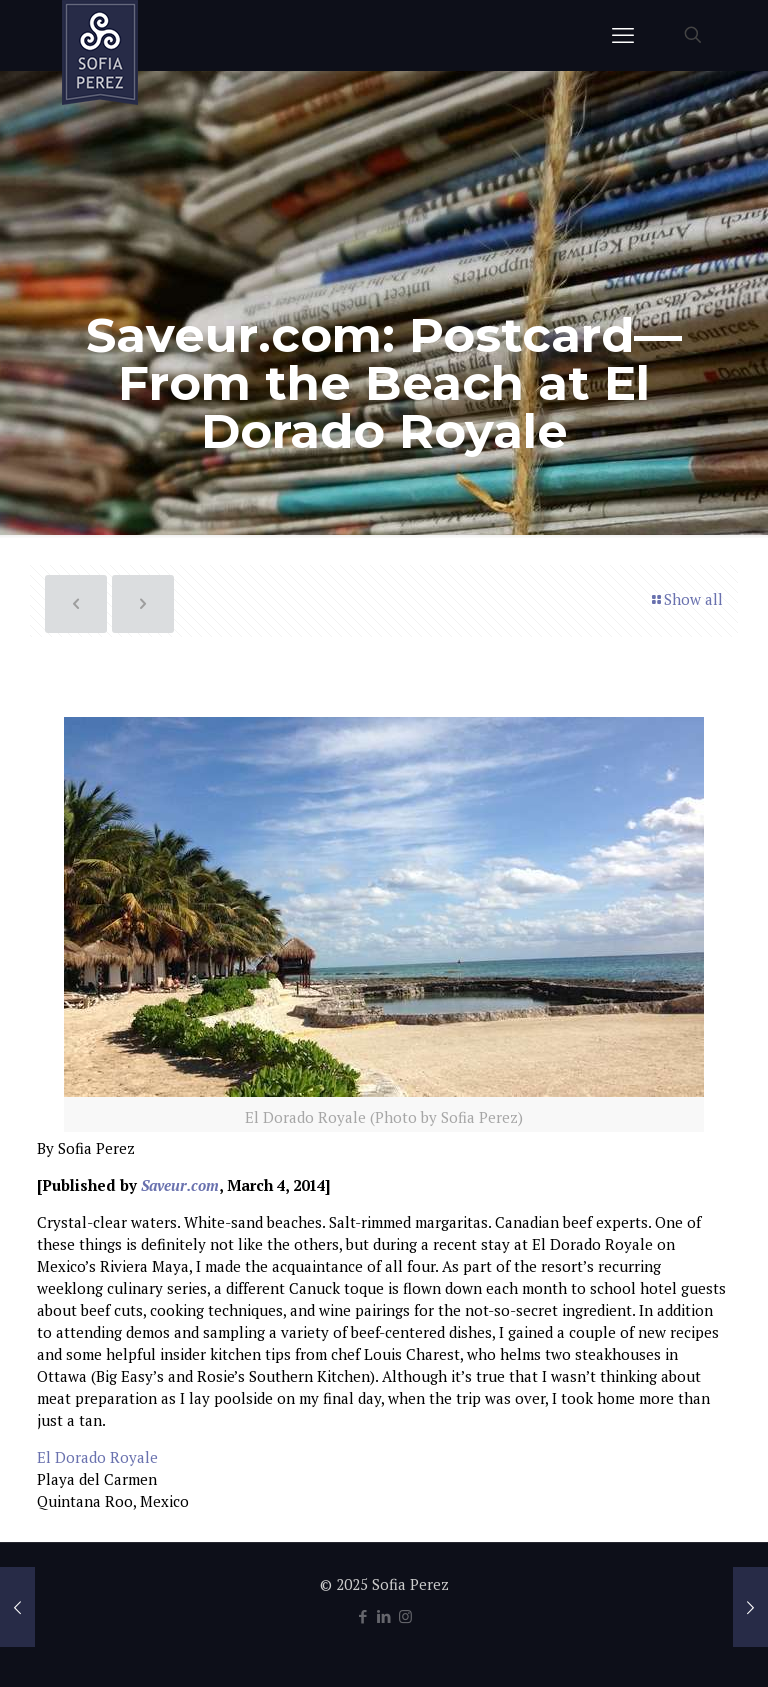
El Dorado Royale (97, 1457)
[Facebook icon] (363, 1616)
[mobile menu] (623, 35)
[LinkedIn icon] (384, 1616)
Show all (686, 599)
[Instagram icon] (405, 1616)
